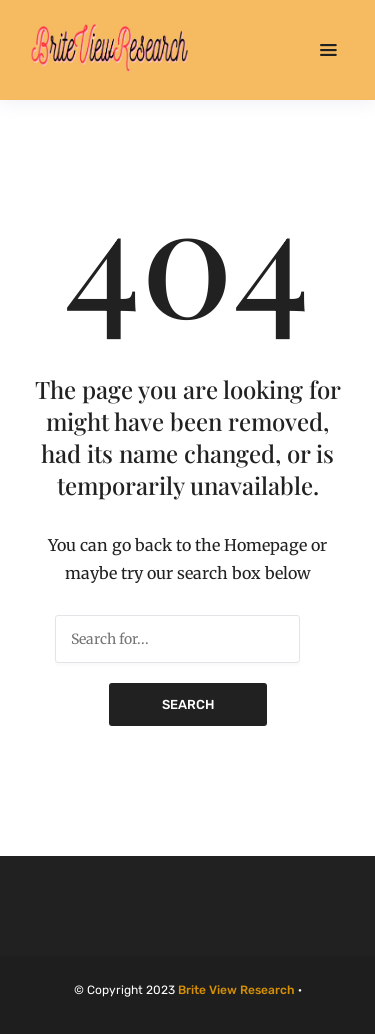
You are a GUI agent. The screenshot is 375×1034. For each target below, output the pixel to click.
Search (188, 704)
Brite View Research (236, 990)
